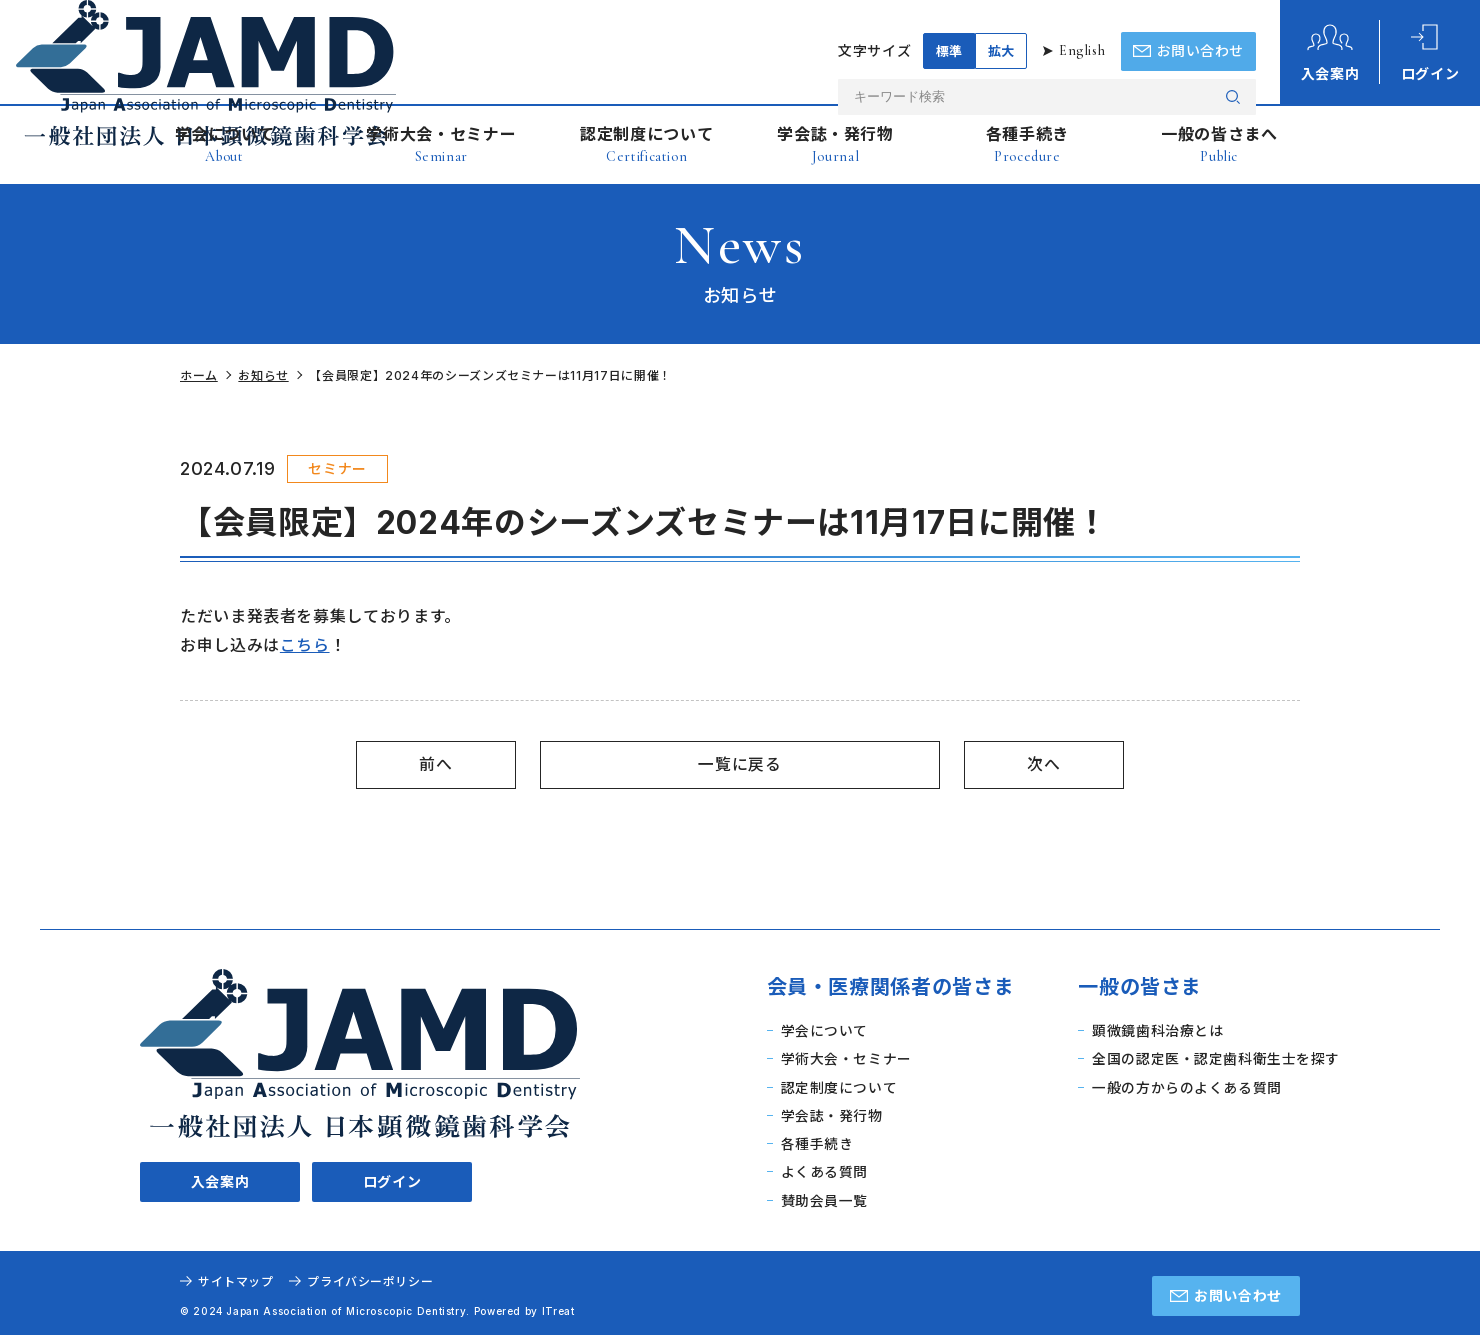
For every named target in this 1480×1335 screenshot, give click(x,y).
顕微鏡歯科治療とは (1157, 1030)
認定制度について (646, 144)
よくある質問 (823, 1168)
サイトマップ (236, 1276)
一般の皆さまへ (1219, 144)
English (1081, 29)
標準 (947, 30)
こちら (305, 645)
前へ (435, 764)
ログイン (392, 1080)
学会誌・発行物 (835, 144)
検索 (1233, 74)
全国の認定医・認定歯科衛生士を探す (1215, 1057)
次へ (1043, 764)
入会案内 (220, 1080)
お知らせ (264, 375)
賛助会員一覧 (823, 1195)
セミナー (337, 468)
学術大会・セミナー (441, 144)
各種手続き (1027, 144)
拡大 (999, 30)
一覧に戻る (739, 764)
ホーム (199, 375)
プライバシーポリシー (371, 1276)
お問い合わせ (1238, 1290)
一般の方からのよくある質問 (1186, 1085)
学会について (225, 144)
